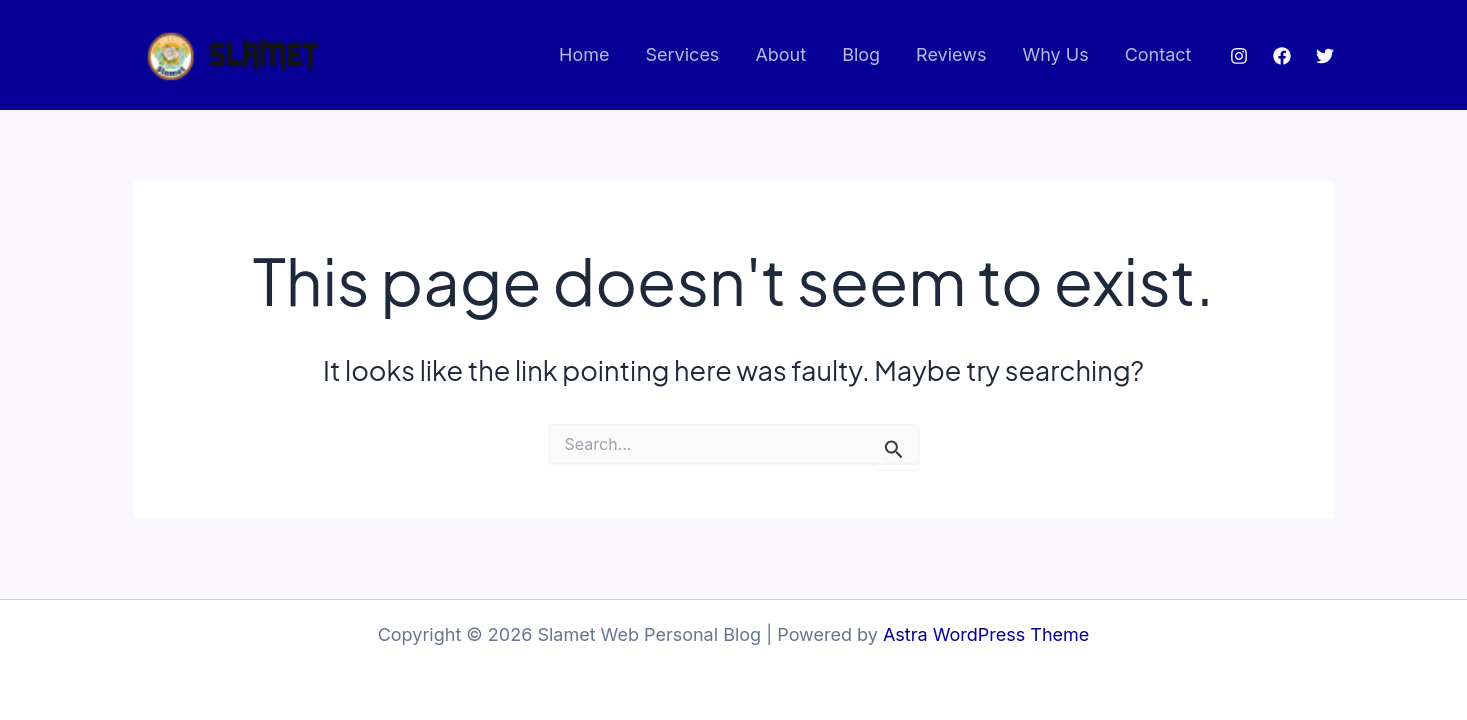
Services (683, 54)
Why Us (1055, 54)
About (780, 54)
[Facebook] (1282, 56)
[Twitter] (1325, 56)
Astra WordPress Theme (986, 634)
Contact (1158, 54)
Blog (861, 54)
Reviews (951, 54)
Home (584, 54)
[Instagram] (1239, 56)
